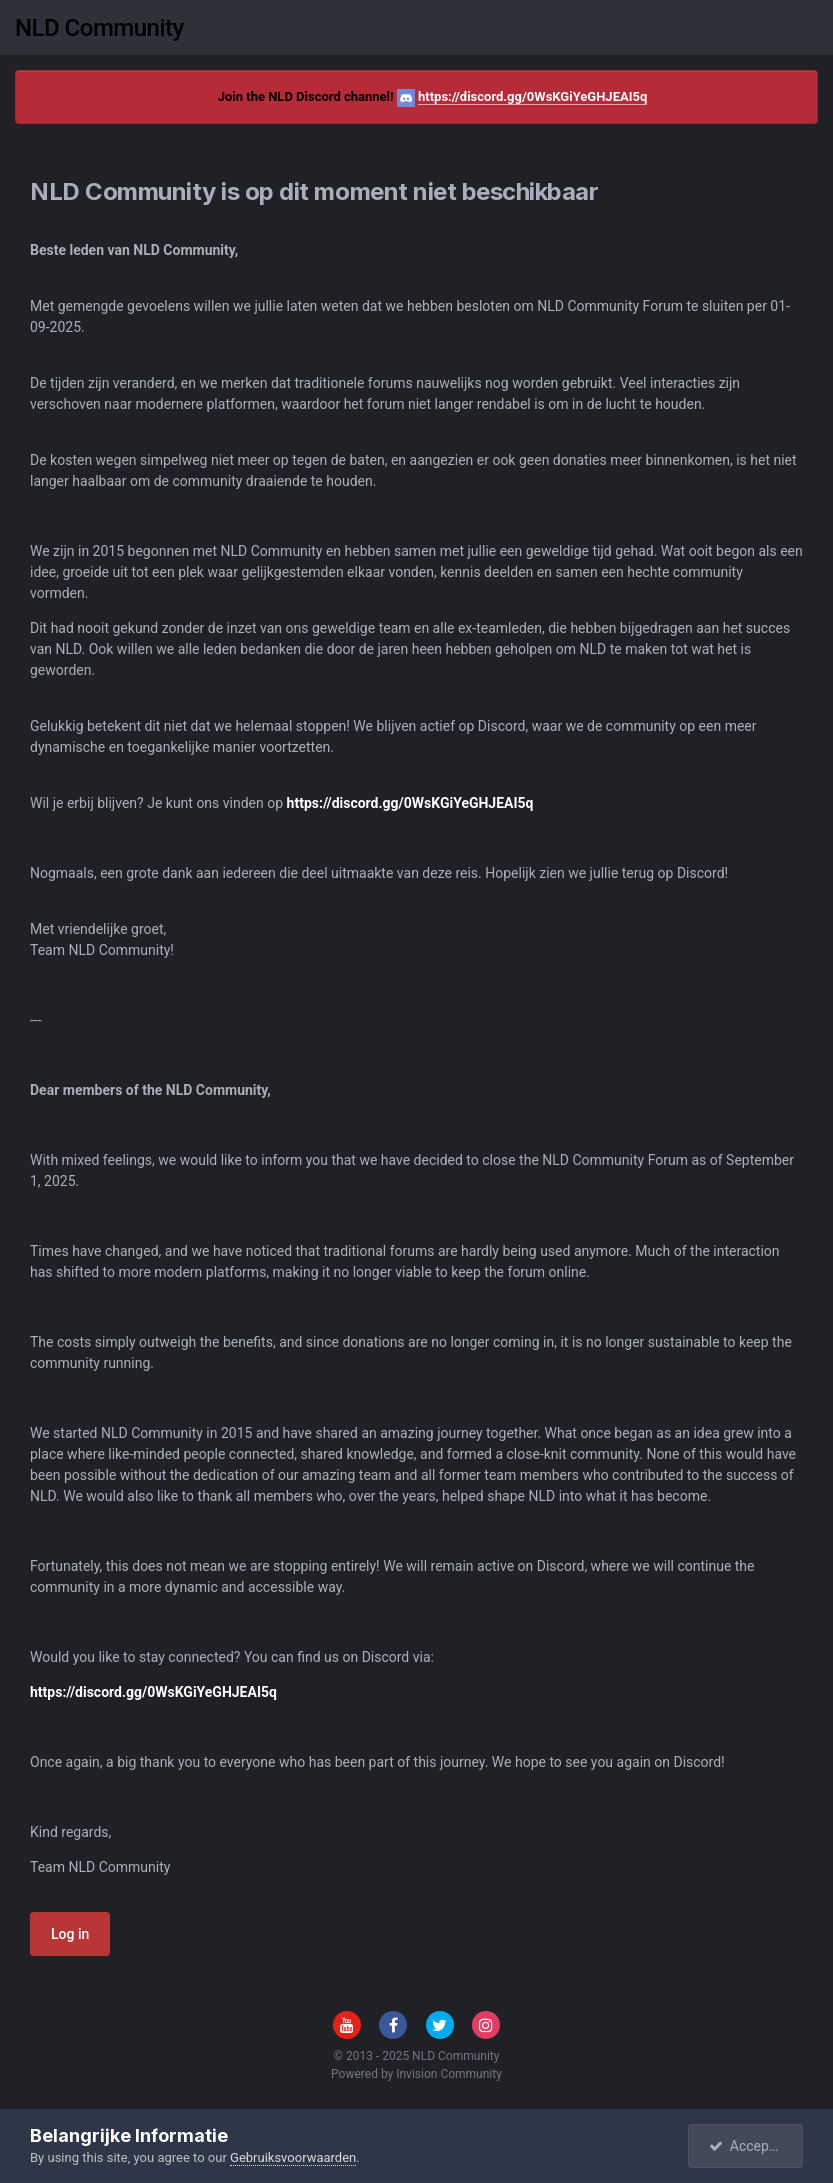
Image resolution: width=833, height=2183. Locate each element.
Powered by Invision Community (416, 2074)
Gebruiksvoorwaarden (293, 2157)
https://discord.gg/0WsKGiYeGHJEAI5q (532, 96)
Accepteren (755, 2146)
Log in (70, 1934)
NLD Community (99, 28)
